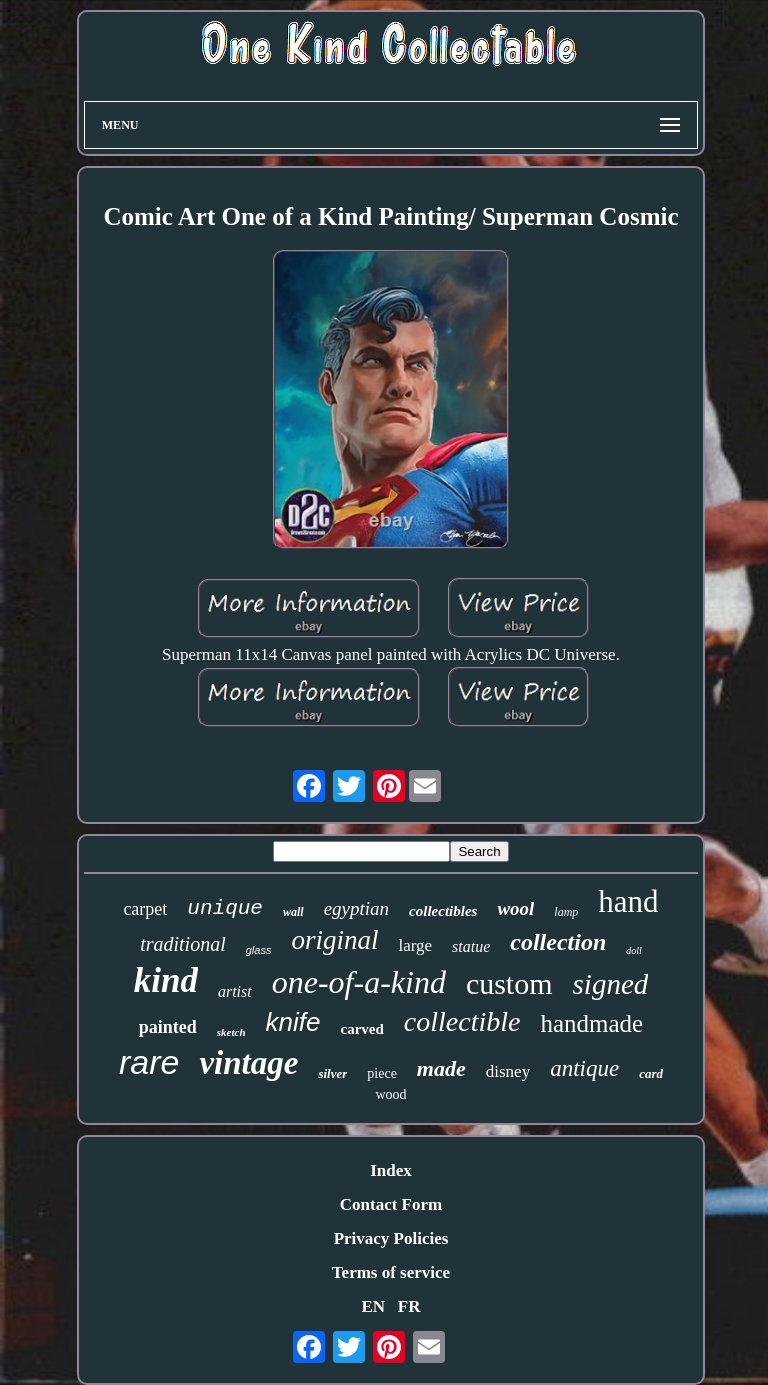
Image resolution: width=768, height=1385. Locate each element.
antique (584, 1068)
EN (373, 1306)
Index (391, 1170)
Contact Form (391, 1204)
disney (508, 1071)
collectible (462, 1021)
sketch (231, 1032)
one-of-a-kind (359, 982)
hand (628, 901)
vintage (248, 1063)
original (334, 940)
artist (235, 991)
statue (471, 946)
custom (509, 983)
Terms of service (391, 1272)
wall (293, 912)
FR (409, 1306)
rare (149, 1062)
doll (634, 950)
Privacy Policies (391, 1238)
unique (225, 908)
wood (390, 1094)
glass (259, 950)
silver (332, 1073)
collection (558, 942)
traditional (183, 944)
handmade (591, 1023)
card (651, 1073)
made (441, 1068)
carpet (145, 909)
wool (515, 908)
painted (168, 1027)
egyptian (356, 908)
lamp (566, 912)
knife (293, 1022)
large (415, 945)
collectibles (443, 911)
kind (166, 980)
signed (611, 984)
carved (362, 1029)
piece (382, 1073)
